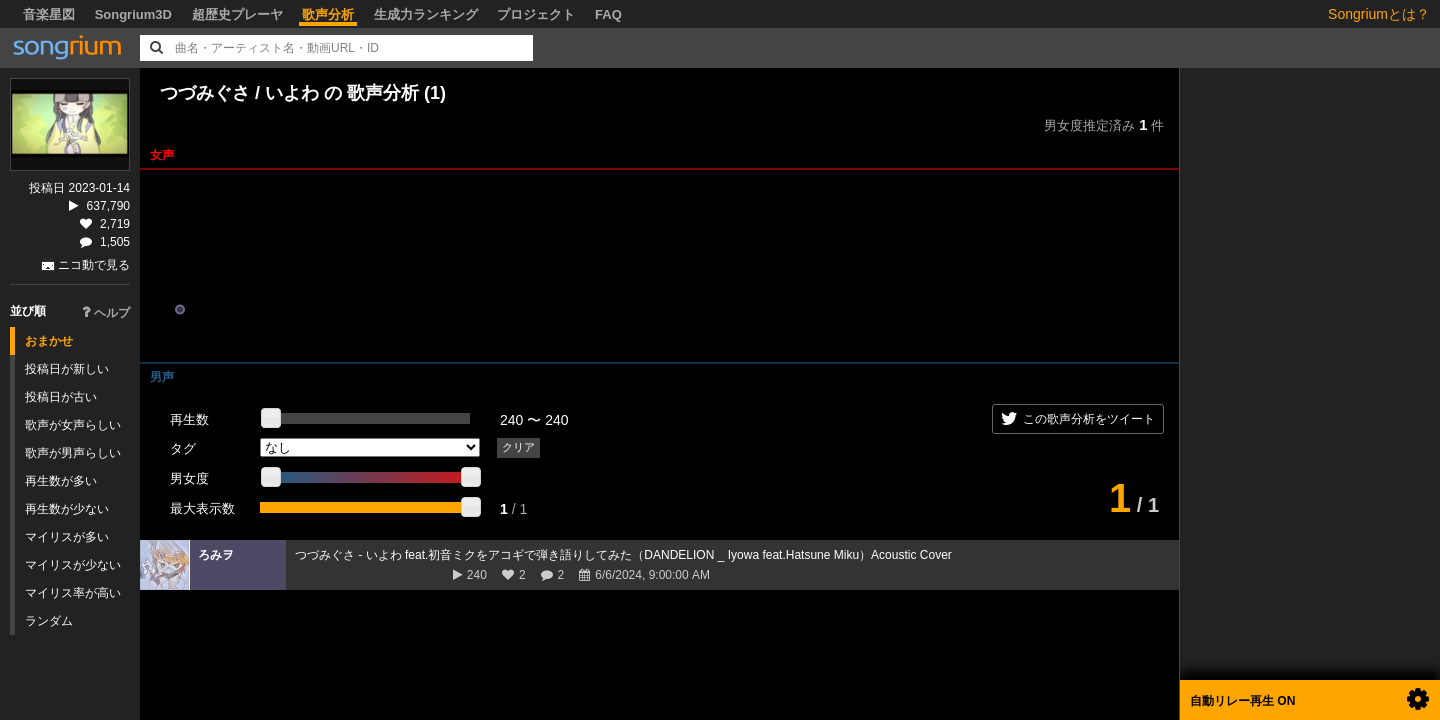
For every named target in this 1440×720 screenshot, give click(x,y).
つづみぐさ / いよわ (242, 93)
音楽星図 (49, 14)
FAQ (608, 14)
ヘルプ (106, 313)
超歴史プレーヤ (237, 14)
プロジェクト (536, 14)
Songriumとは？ (1379, 14)
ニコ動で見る (94, 265)
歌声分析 (328, 14)
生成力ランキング (426, 14)
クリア (518, 447)
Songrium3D (133, 14)
